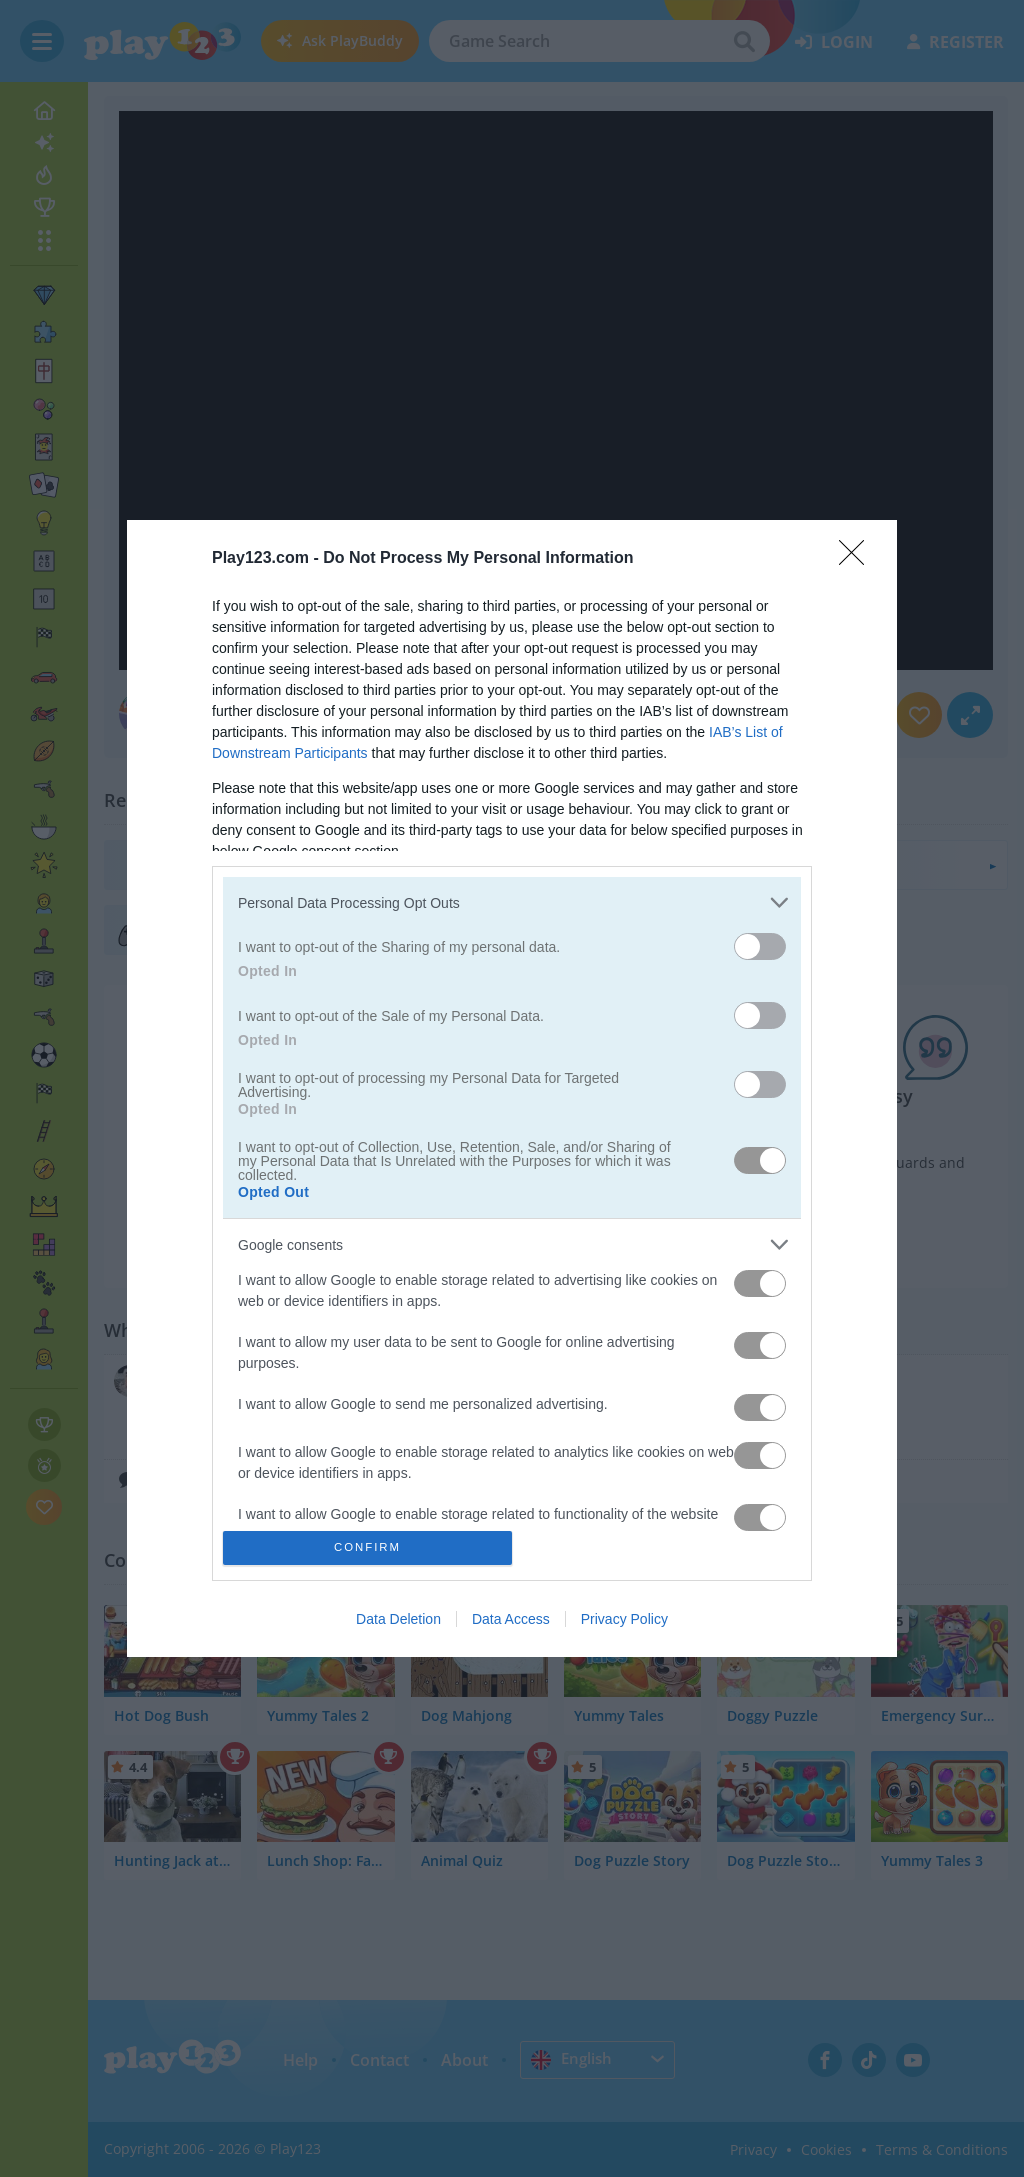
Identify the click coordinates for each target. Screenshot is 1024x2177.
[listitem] (512, 902)
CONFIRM (367, 1546)
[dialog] (512, 1088)
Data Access (511, 1619)
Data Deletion (398, 1619)
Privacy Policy (624, 1619)
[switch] (760, 946)
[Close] (858, 559)
